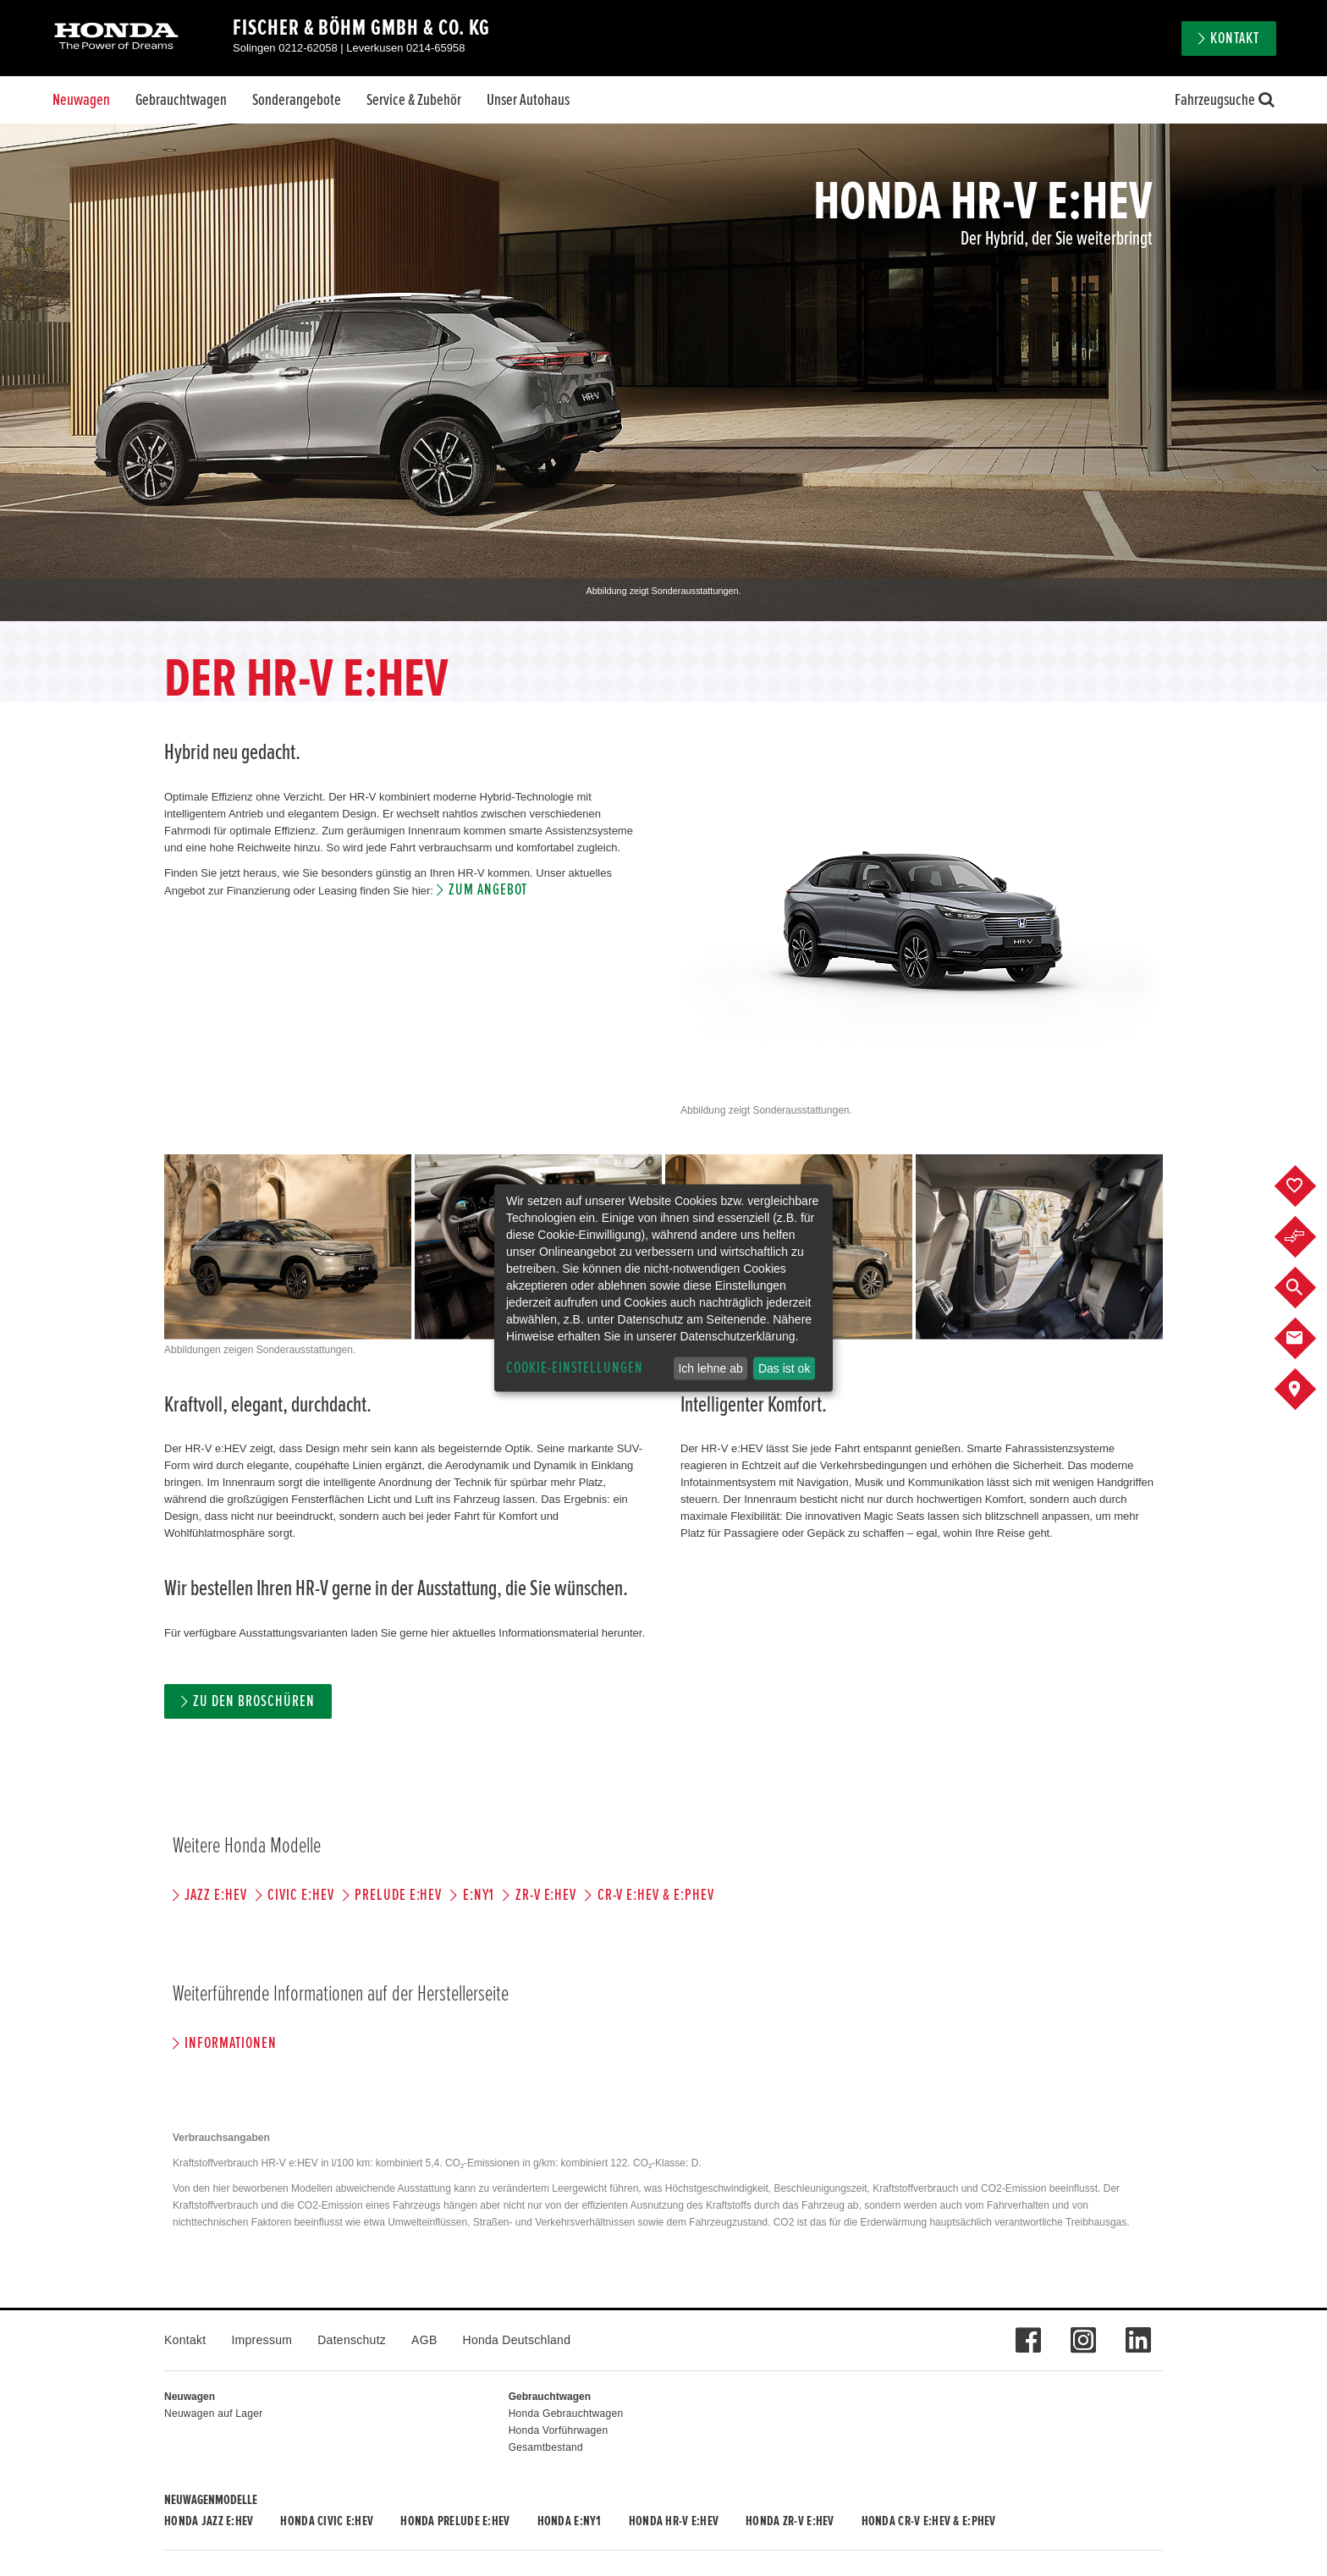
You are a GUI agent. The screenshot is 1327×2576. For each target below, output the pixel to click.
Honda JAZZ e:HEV (208, 2521)
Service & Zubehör (413, 99)
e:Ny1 (479, 1895)
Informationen (230, 2043)
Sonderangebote (296, 99)
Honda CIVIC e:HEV (326, 2521)
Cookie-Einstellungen (574, 1368)
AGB (424, 2340)
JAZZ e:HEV (215, 1895)
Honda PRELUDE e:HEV (454, 2521)
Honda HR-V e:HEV (674, 2521)
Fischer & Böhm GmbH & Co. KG (361, 28)
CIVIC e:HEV (300, 1895)
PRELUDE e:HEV (398, 1895)
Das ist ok (784, 1368)
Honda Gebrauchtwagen (566, 2413)
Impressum (261, 2340)
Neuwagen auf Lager (213, 2413)
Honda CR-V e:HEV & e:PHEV (929, 2521)
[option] (663, 372)
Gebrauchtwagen (181, 99)
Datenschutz (351, 2340)
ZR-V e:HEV (546, 1895)
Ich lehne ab (710, 1368)
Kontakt (1234, 38)
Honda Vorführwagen (558, 2430)
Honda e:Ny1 (569, 2521)
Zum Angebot (488, 890)
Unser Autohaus (528, 99)
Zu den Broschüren (253, 1701)
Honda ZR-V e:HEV (790, 2521)
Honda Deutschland (517, 2340)
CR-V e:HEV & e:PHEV (655, 1895)
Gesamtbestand (546, 2447)
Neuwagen (81, 99)
